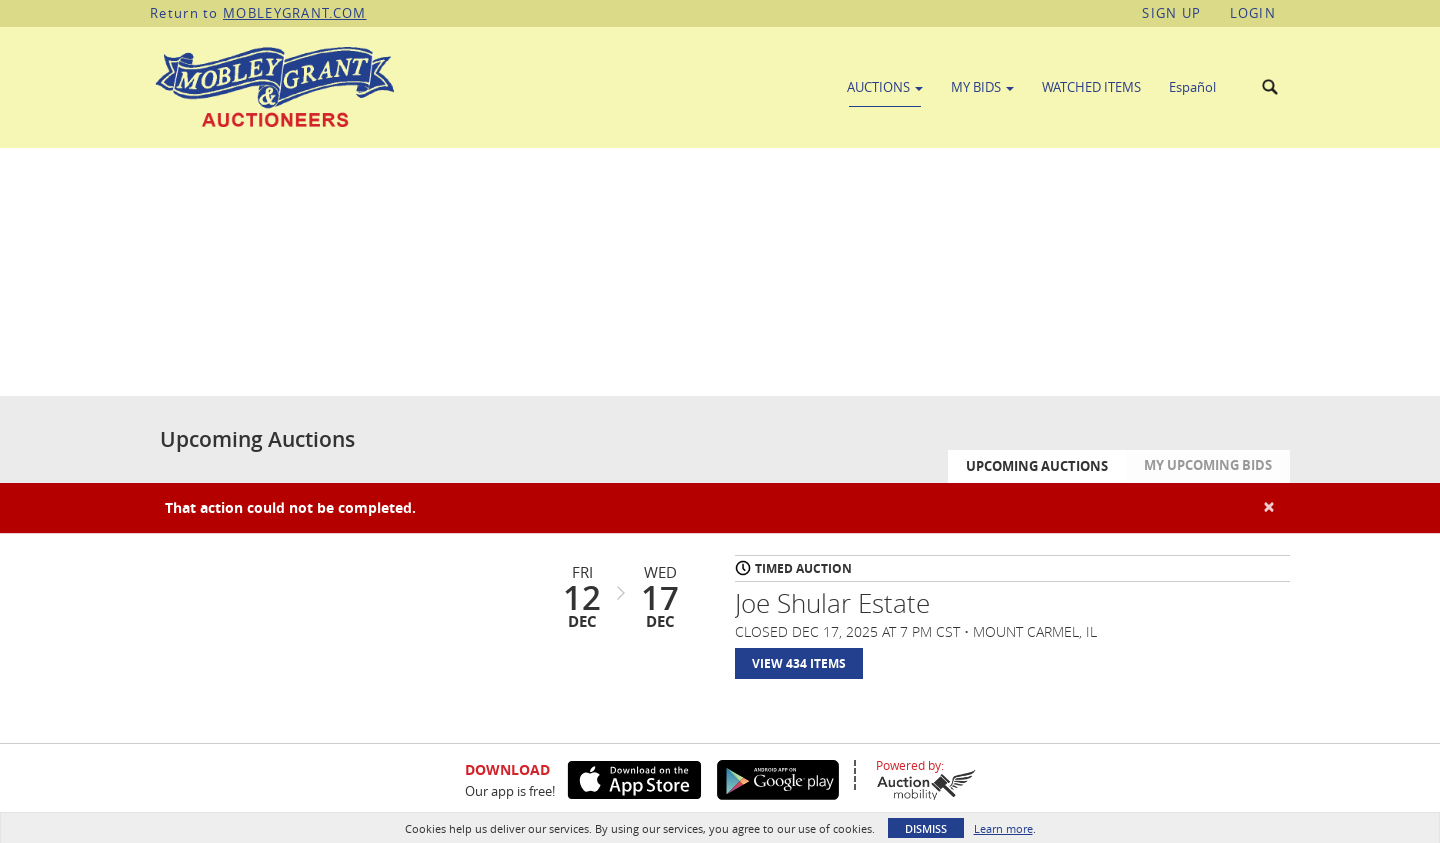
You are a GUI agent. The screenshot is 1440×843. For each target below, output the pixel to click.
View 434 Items (799, 663)
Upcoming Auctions (1037, 466)
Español (1192, 87)
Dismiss (926, 828)
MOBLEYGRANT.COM (295, 13)
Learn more (1003, 828)
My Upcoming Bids (1208, 465)
